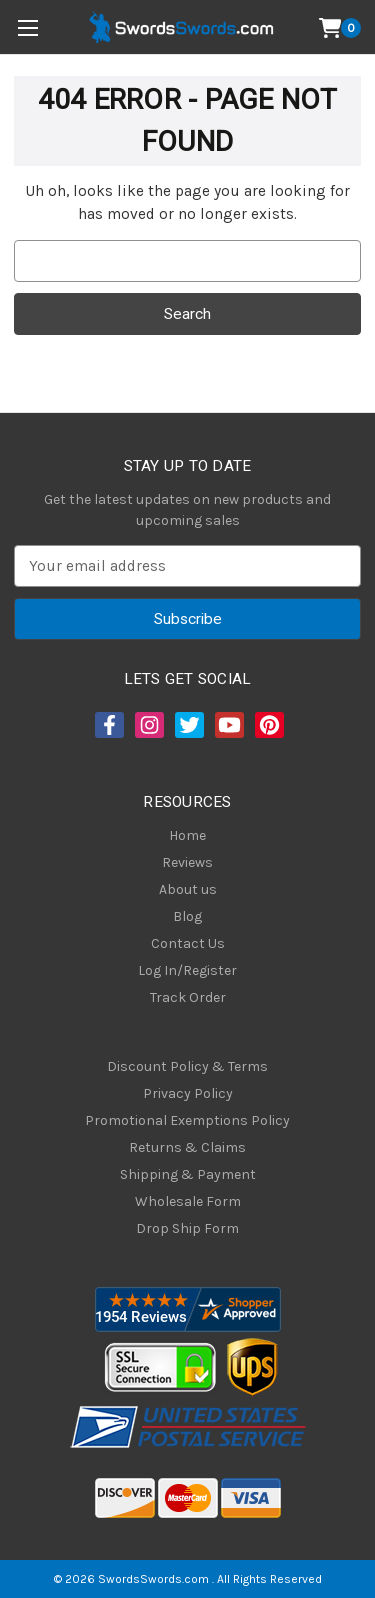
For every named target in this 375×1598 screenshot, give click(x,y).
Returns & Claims (187, 1147)
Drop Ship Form (187, 1228)
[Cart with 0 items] (340, 28)
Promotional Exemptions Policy (187, 1120)
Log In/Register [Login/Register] (187, 970)
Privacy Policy (188, 1093)
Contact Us (188, 943)
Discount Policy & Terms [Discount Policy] (187, 1066)
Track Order (188, 997)
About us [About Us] (188, 889)
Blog (187, 916)
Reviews (187, 862)
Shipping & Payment (188, 1174)
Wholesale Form (188, 1201)
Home (187, 835)
